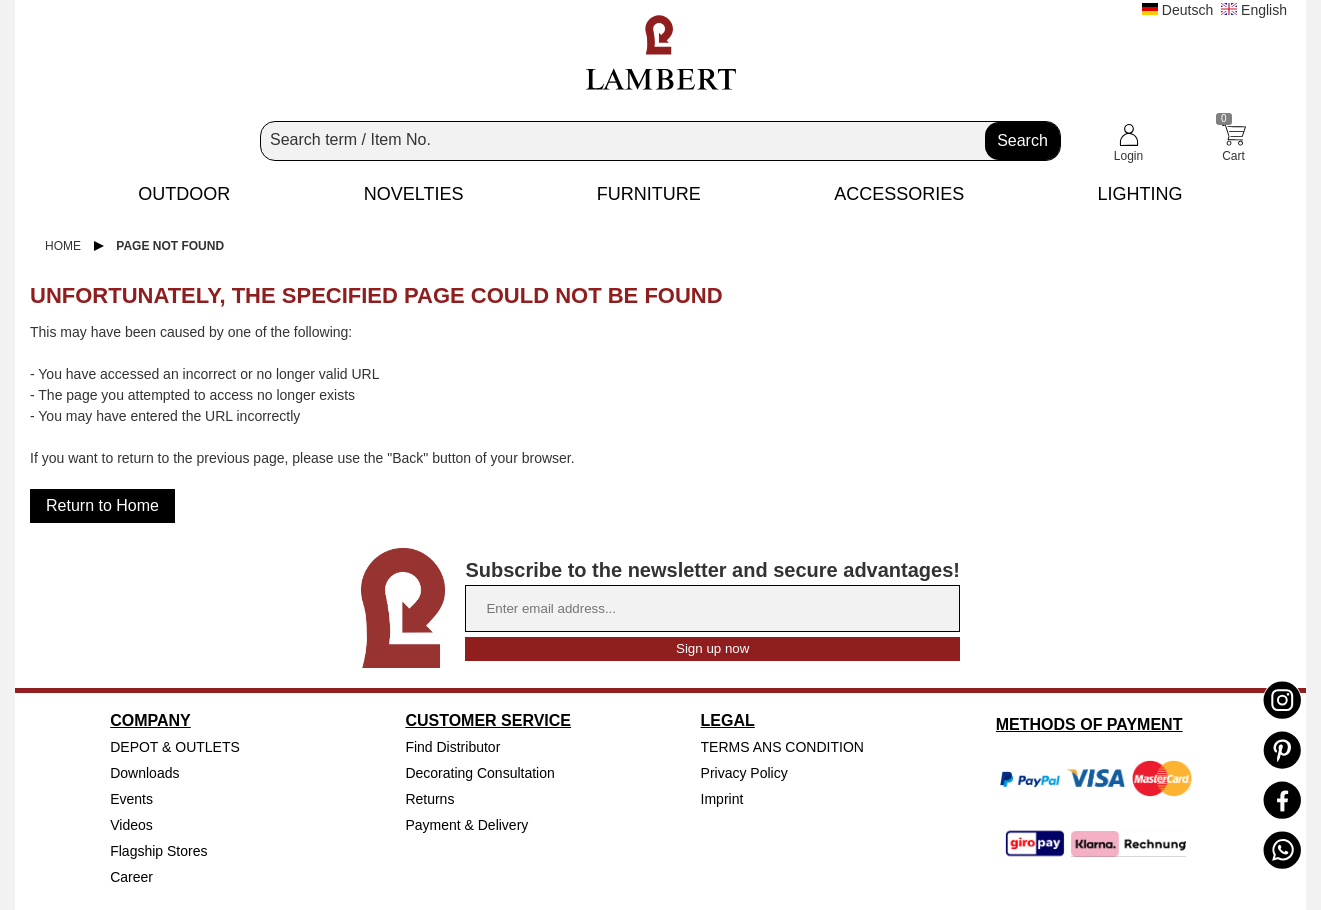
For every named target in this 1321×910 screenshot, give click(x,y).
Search (1022, 140)
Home (63, 246)
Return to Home (102, 505)
